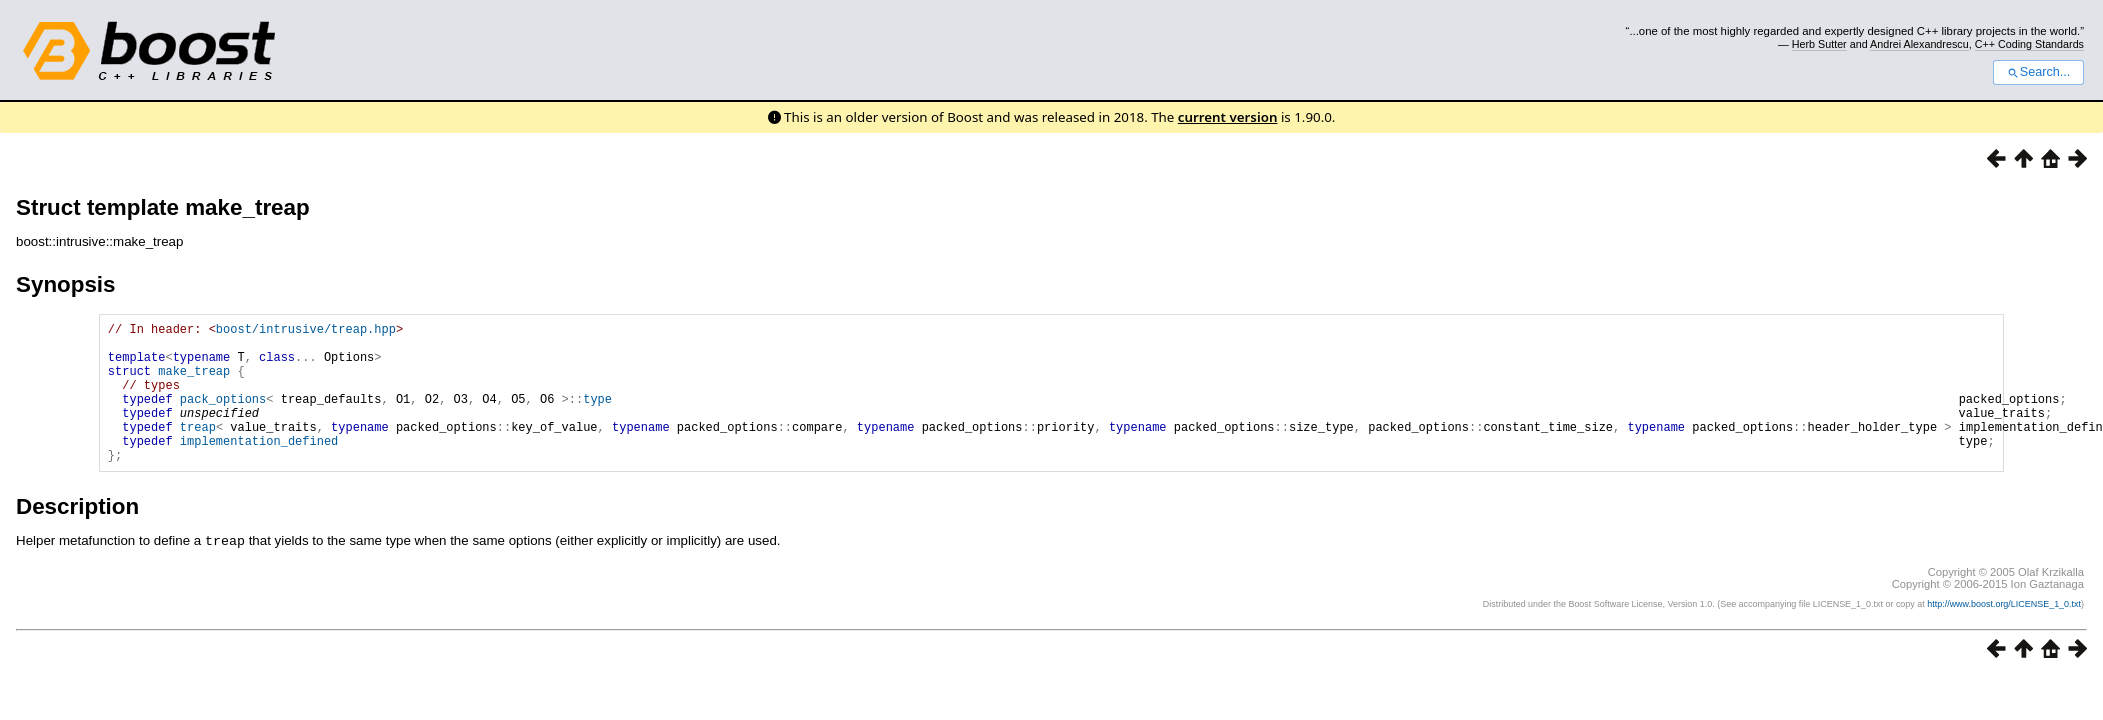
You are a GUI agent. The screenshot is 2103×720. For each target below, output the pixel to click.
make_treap (194, 382)
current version (1228, 117)
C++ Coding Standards (2029, 44)
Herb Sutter (1819, 44)
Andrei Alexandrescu (1919, 44)
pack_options (223, 416)
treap (198, 450)
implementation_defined (259, 467)
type (597, 416)
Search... (2038, 72)
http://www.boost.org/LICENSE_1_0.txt (2004, 633)
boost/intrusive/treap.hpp (306, 331)
